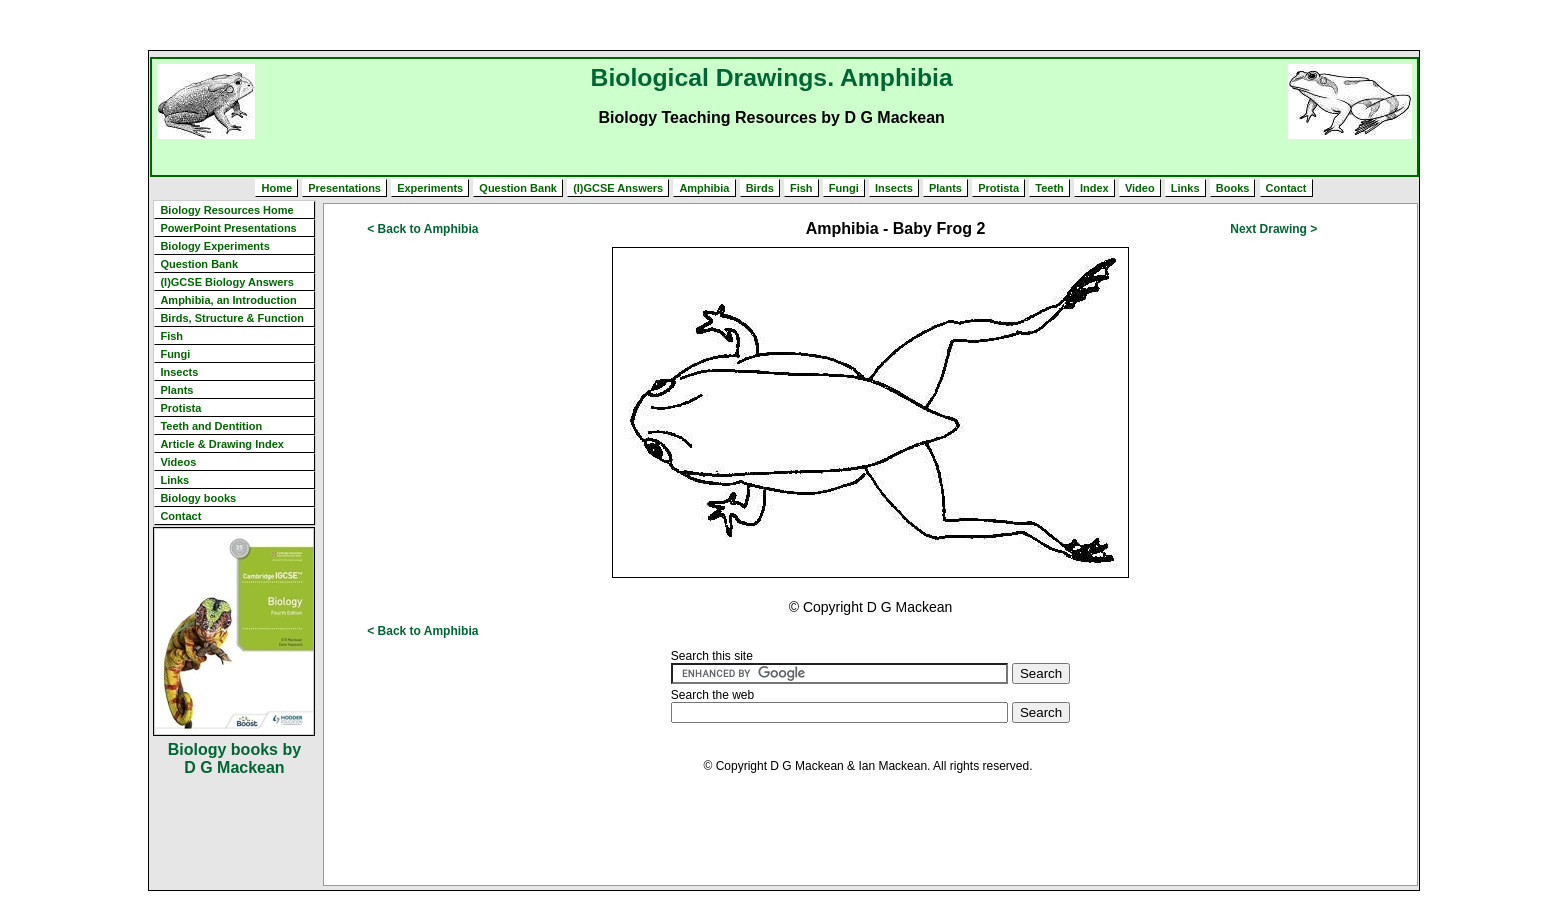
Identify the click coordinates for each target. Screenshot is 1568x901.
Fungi (844, 188)
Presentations (344, 188)
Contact (1286, 188)
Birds (760, 188)
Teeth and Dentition (211, 426)
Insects (894, 188)
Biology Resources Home (226, 210)
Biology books (198, 498)
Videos (178, 462)
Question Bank (518, 188)
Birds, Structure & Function (232, 318)
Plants (945, 188)
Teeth (1049, 188)
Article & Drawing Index (221, 444)
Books (1233, 188)
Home (276, 188)
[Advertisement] (784, 25)
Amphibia (704, 188)
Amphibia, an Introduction (228, 300)
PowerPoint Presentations (228, 228)
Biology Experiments (214, 246)
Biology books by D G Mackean (234, 758)
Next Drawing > (1273, 229)
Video (1140, 188)
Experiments (430, 188)
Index (1094, 188)
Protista (998, 188)
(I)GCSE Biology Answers (226, 282)
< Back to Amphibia (422, 229)
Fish (801, 188)
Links (1185, 188)
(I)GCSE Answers (618, 188)
